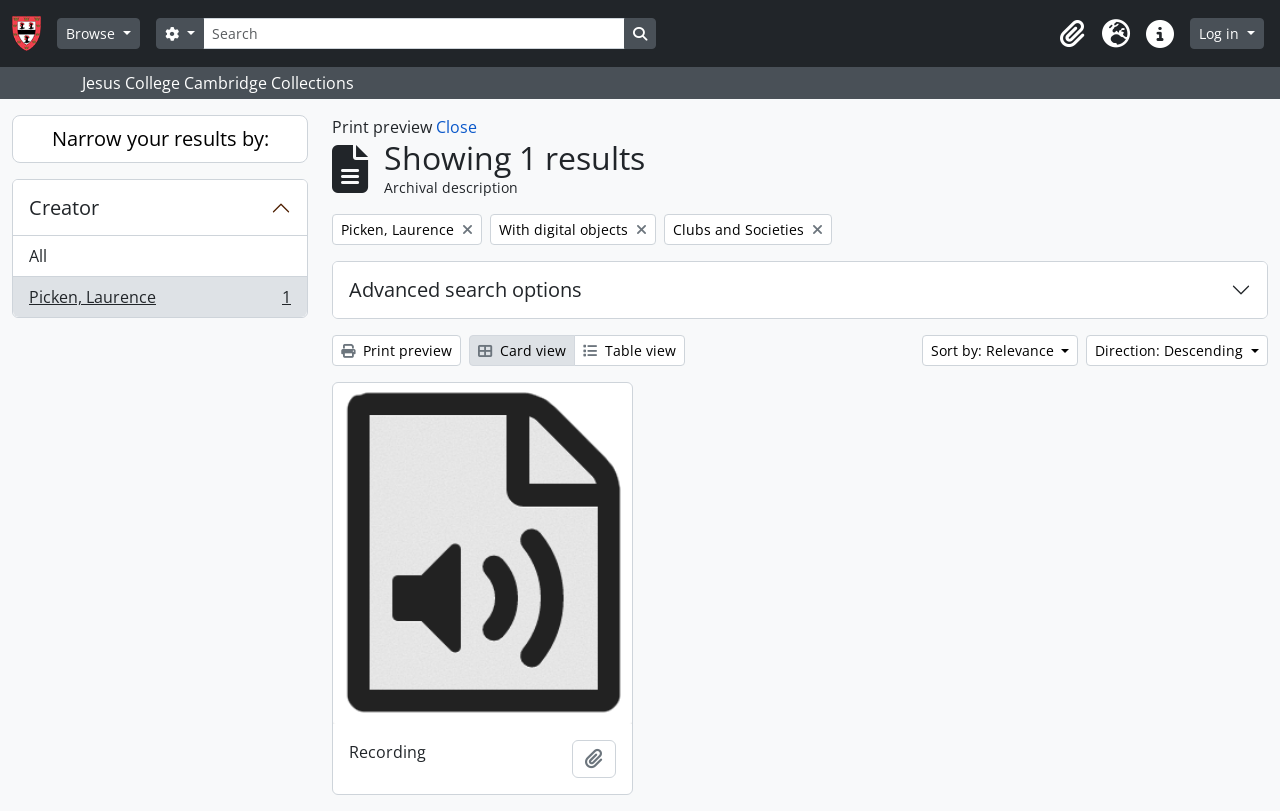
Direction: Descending (1171, 350)
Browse (92, 33)
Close (456, 127)
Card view (522, 350)
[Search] (414, 33)
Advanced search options (465, 289)
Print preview (396, 350)
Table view (629, 350)
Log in (1221, 33)
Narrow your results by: (160, 138)
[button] (1072, 34)
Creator (64, 207)
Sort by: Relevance (994, 350)
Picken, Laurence (159, 301)
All (38, 256)
